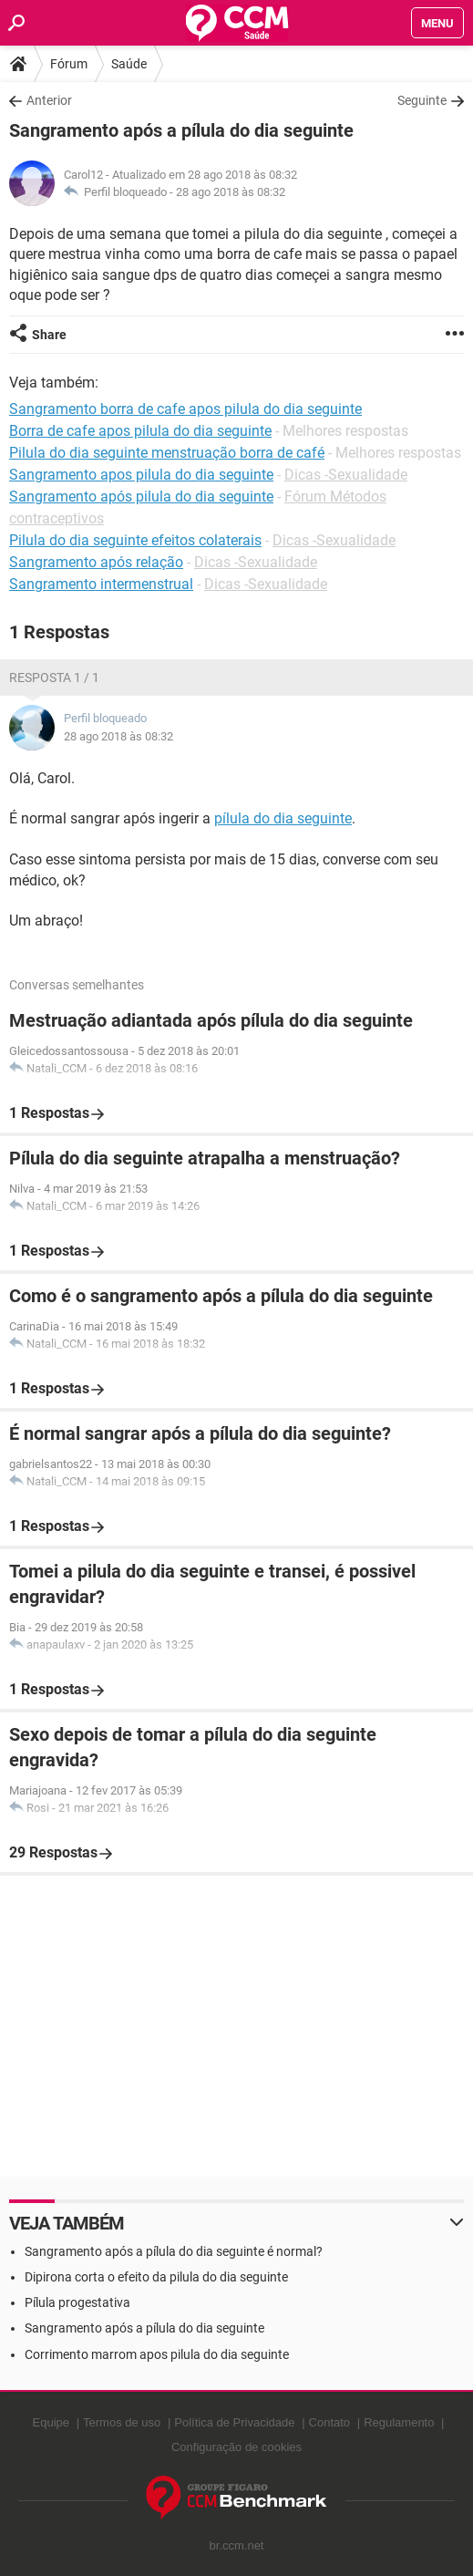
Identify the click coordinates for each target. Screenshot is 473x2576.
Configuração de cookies (236, 2447)
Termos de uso (121, 2422)
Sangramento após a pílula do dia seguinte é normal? (174, 2251)
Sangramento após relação (96, 562)
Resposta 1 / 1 (54, 677)
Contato (330, 2422)
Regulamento (399, 2422)
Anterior (49, 100)
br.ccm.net (237, 2545)
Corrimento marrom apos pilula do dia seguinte (157, 2354)
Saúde (129, 64)
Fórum (68, 64)
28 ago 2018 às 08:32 (230, 192)
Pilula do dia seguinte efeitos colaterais (135, 540)
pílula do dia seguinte (283, 818)
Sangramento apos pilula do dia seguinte (141, 474)
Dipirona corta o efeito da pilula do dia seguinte (156, 2277)
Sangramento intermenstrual (101, 584)
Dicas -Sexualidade (345, 474)
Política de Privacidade (234, 2422)
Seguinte (422, 100)
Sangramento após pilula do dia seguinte (141, 496)
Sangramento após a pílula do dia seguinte (144, 2328)
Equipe (51, 2422)
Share (49, 334)
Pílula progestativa (77, 2302)
